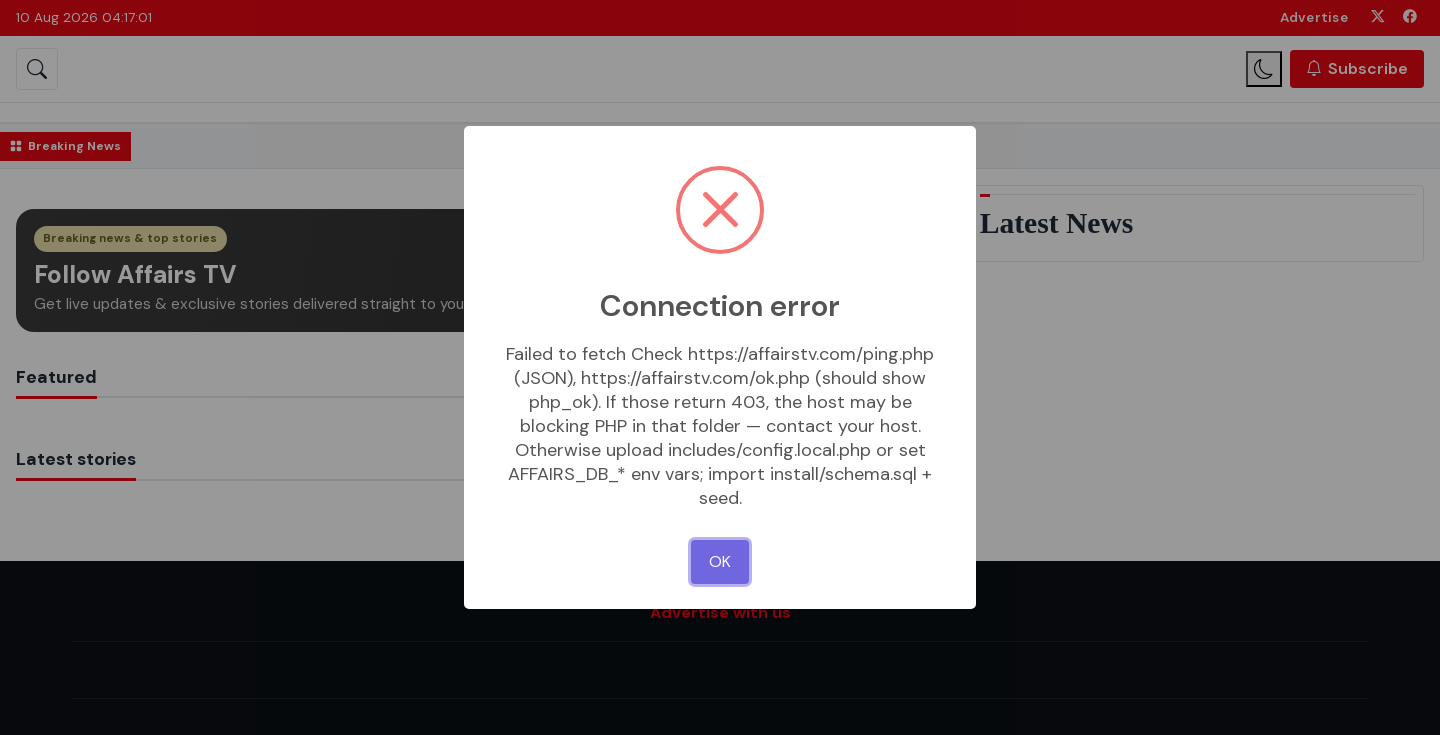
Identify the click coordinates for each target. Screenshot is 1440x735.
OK (720, 561)
